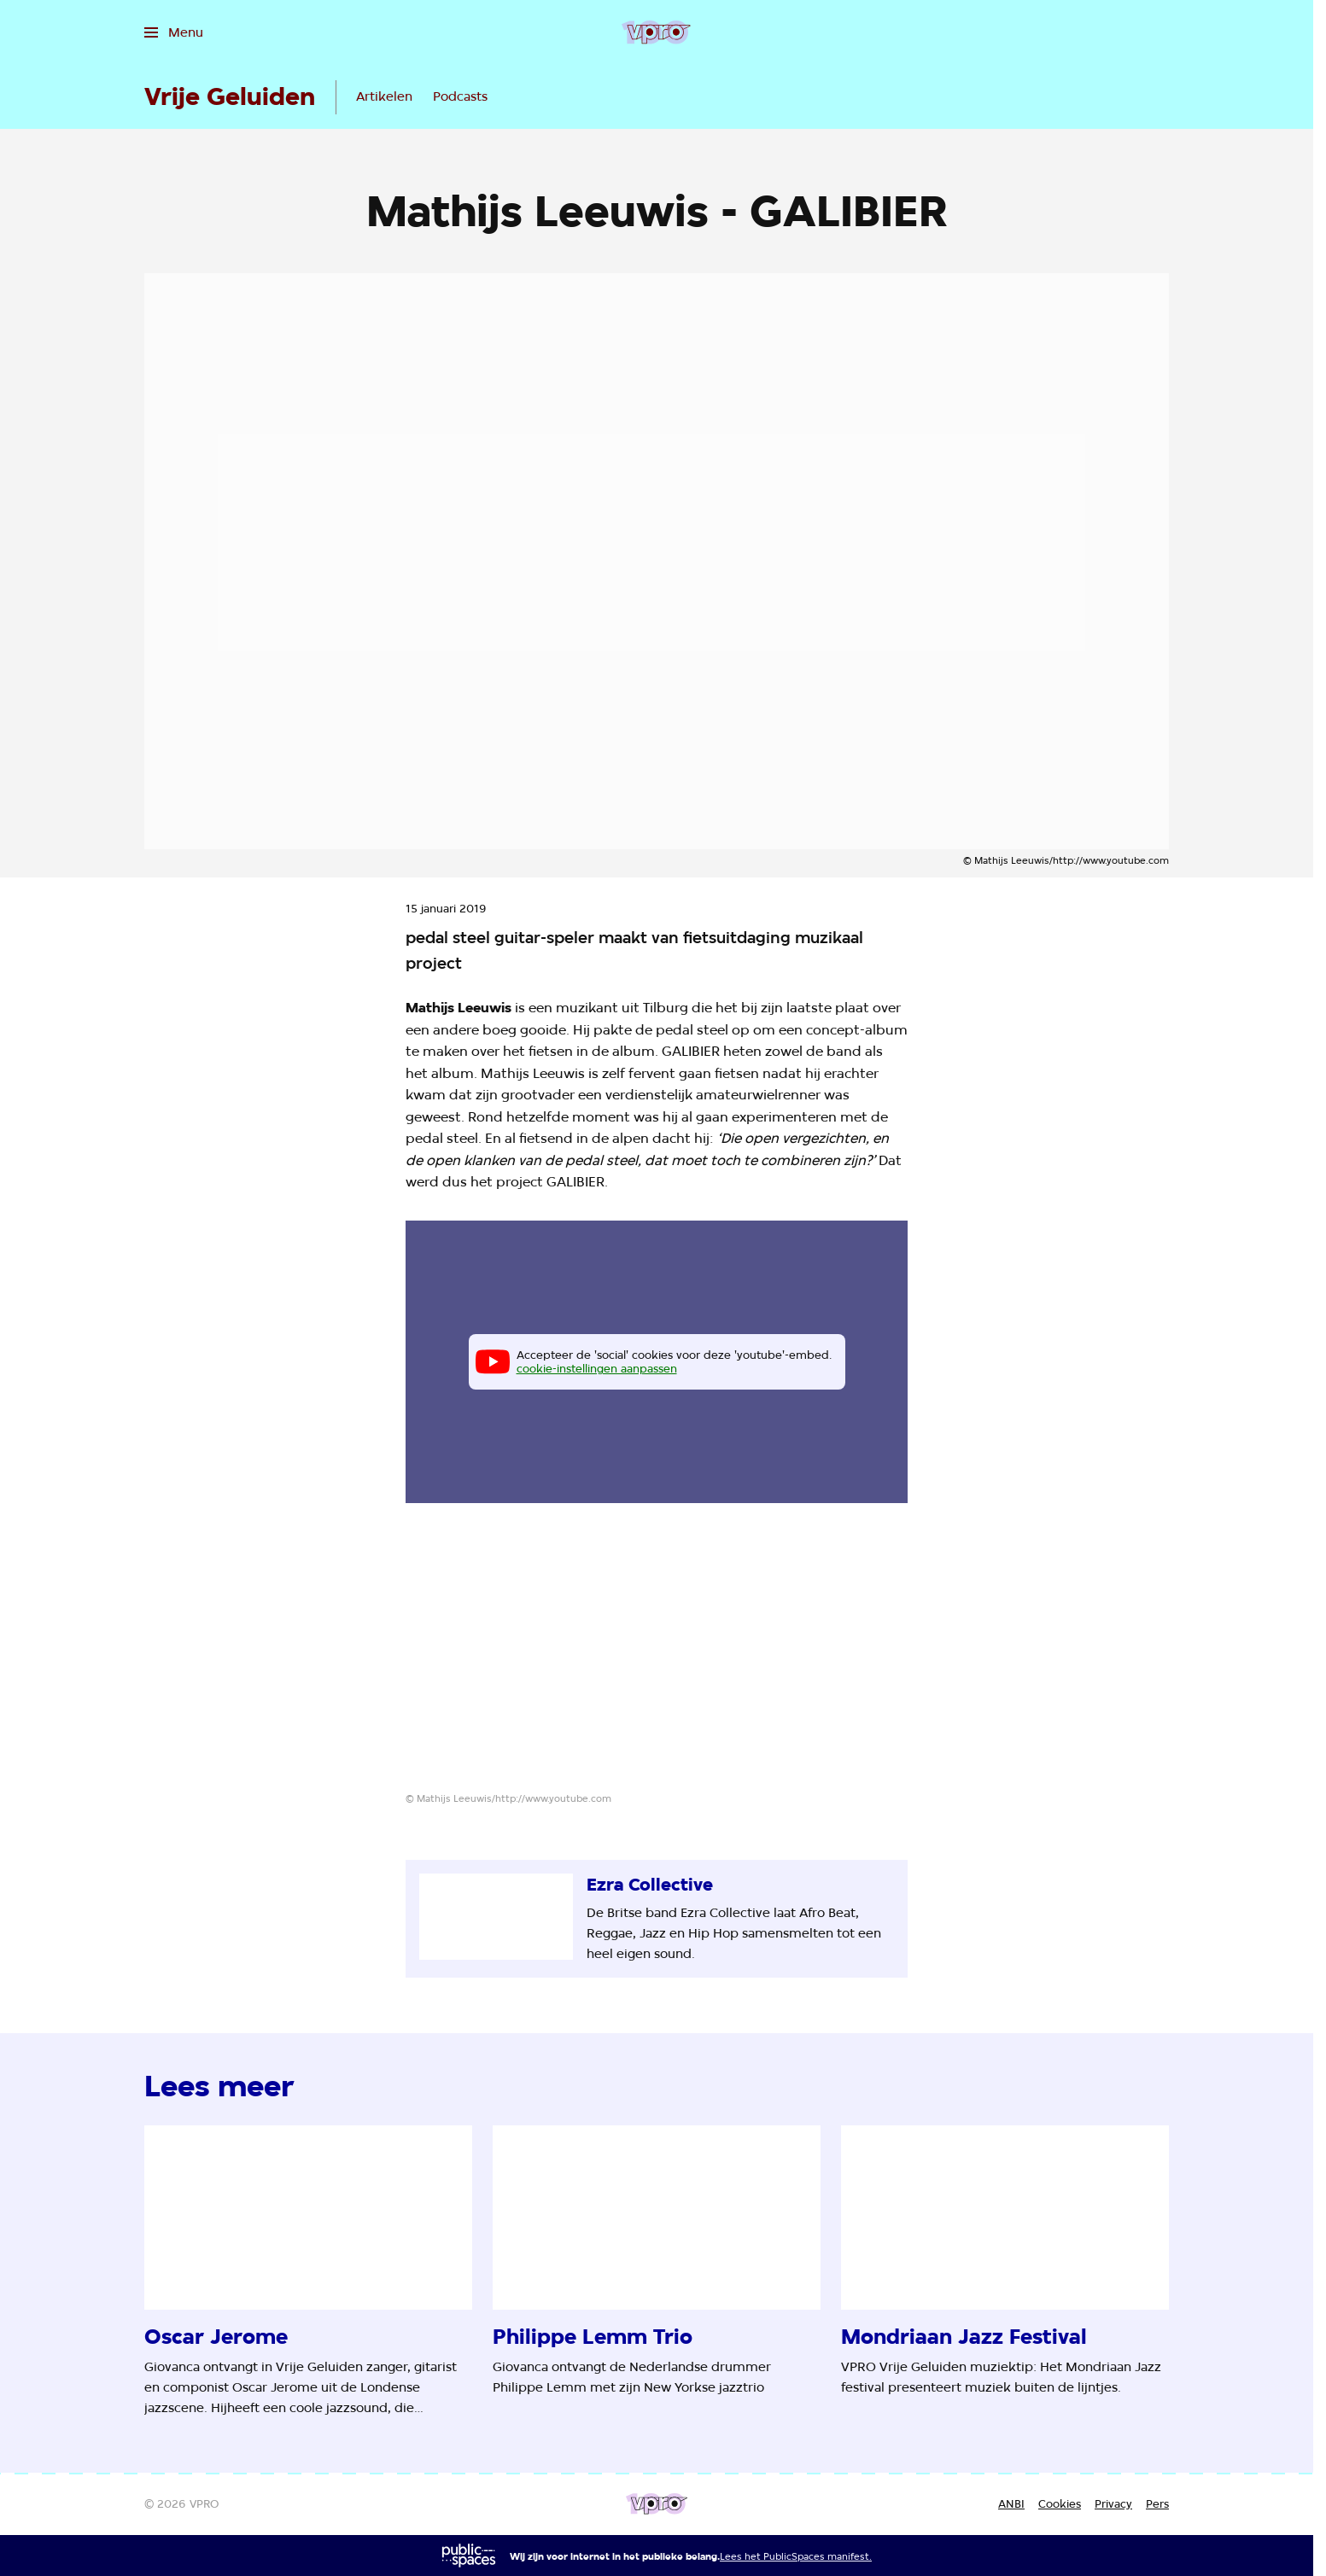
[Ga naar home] (656, 32)
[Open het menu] (173, 32)
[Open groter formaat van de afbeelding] (657, 1660)
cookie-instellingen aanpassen (597, 1368)
